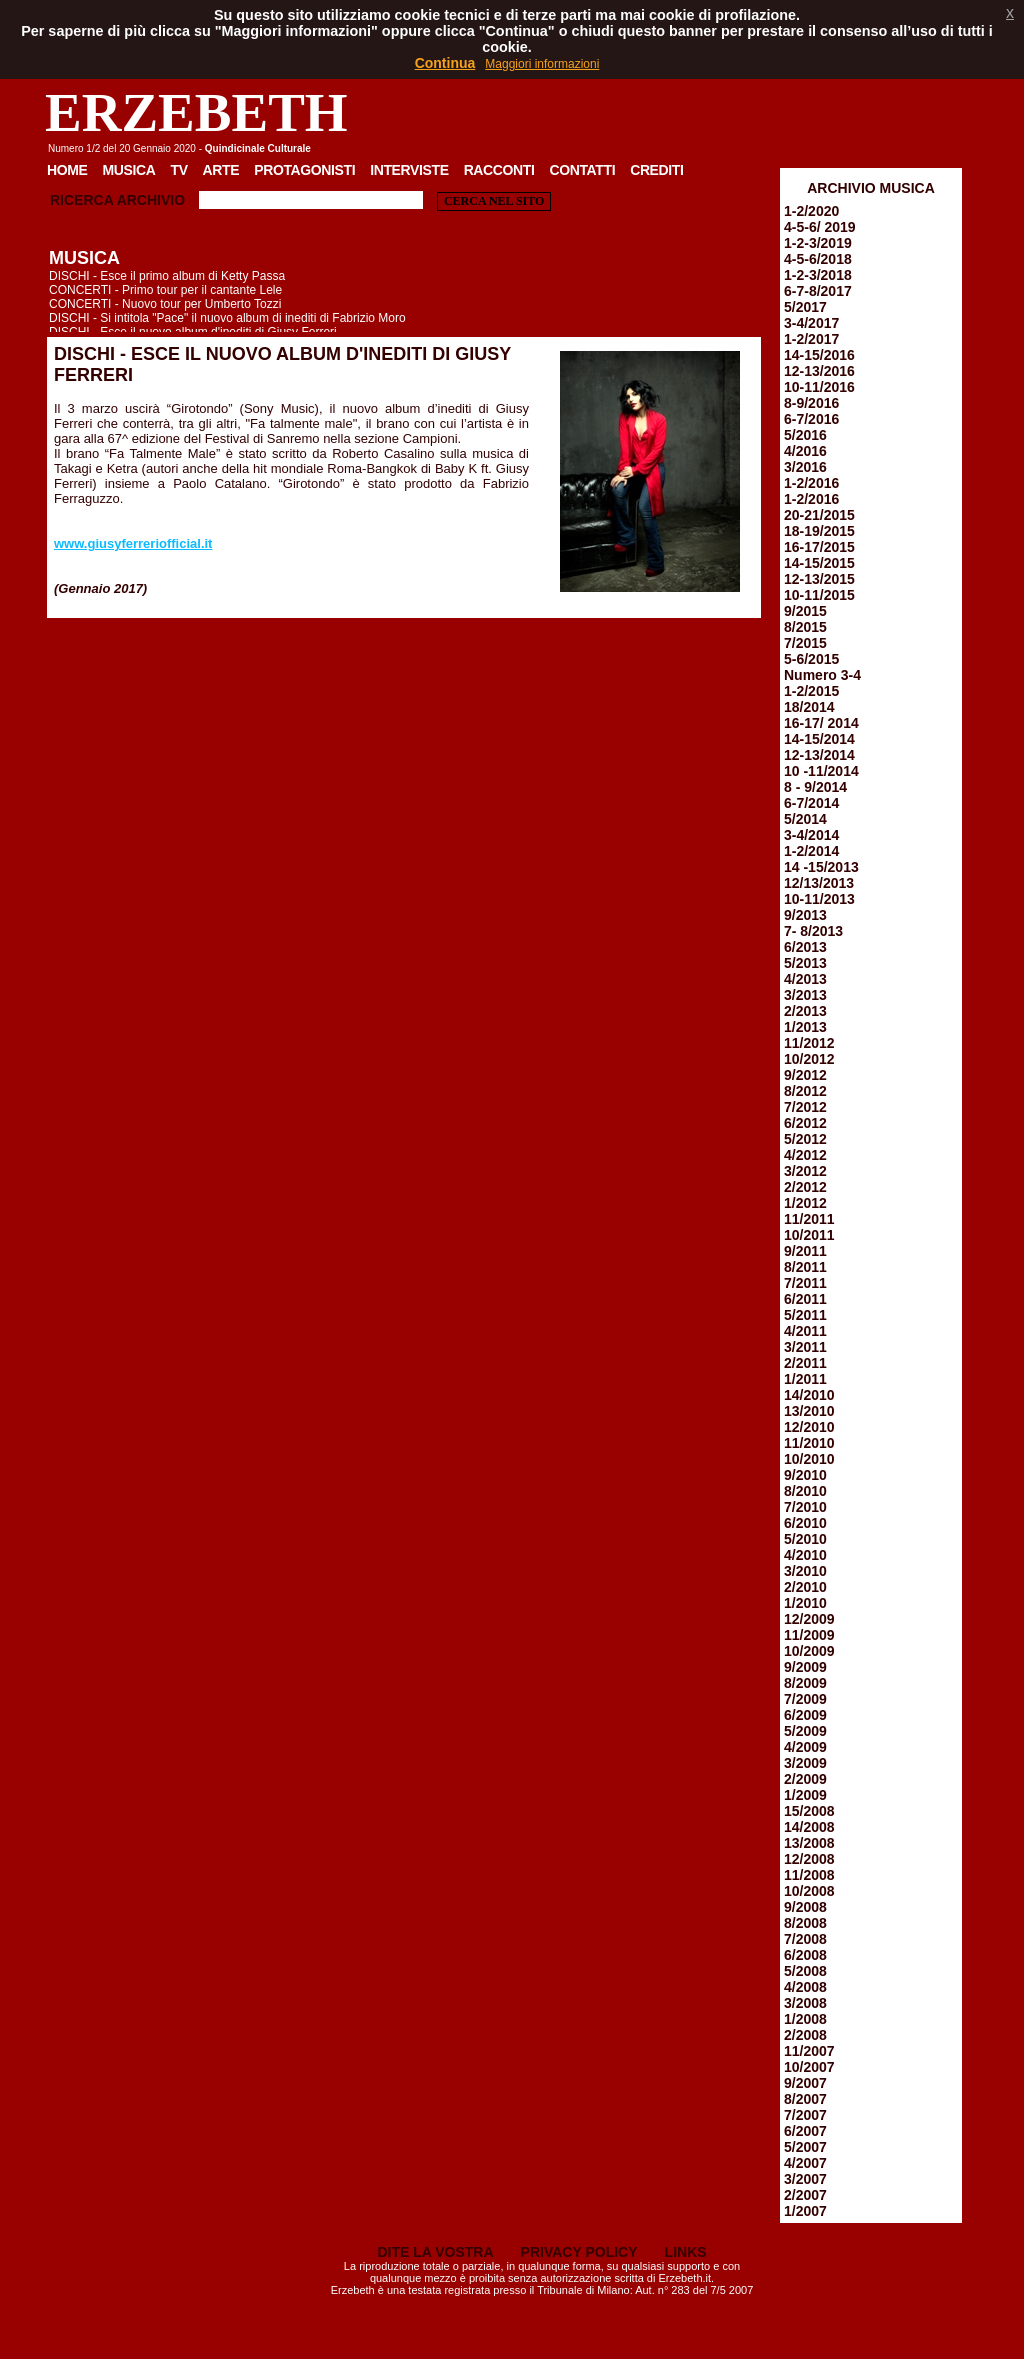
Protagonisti (304, 170)
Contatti (582, 170)
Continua (445, 63)
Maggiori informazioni (542, 64)
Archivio (151, 200)
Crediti (656, 170)
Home (67, 170)
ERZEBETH (196, 112)
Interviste (409, 170)
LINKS (686, 2252)
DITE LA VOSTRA (435, 2252)
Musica (129, 170)
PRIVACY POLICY (579, 2252)
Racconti (499, 170)
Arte (221, 170)
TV (178, 170)
